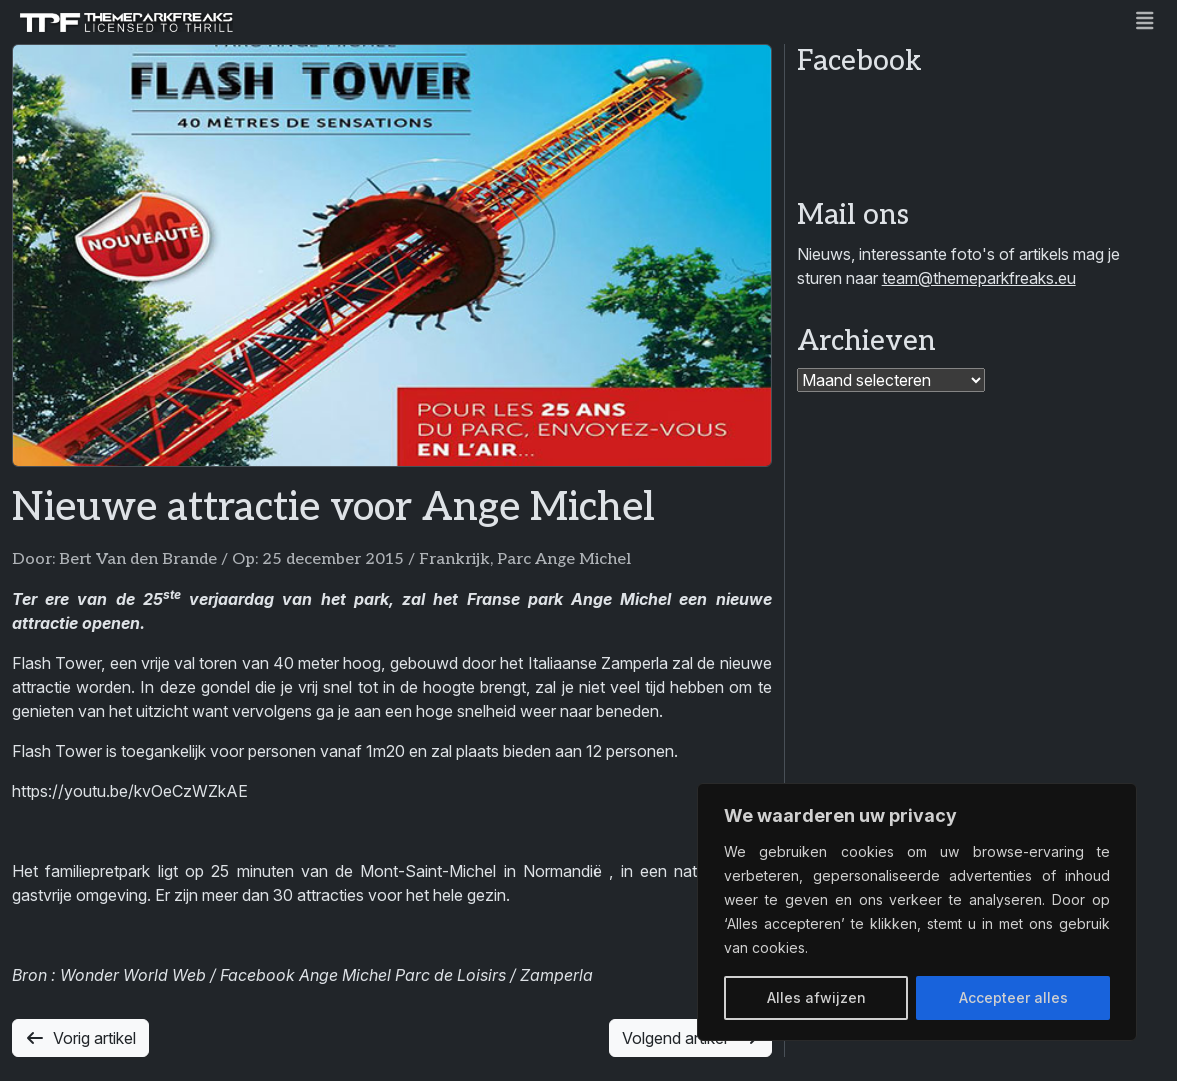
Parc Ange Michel (564, 559)
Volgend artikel (690, 1038)
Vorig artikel (80, 1038)
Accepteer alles (1013, 997)
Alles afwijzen (816, 997)
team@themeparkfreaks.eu (979, 278)
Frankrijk (454, 559)
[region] (917, 912)
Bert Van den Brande (138, 559)
